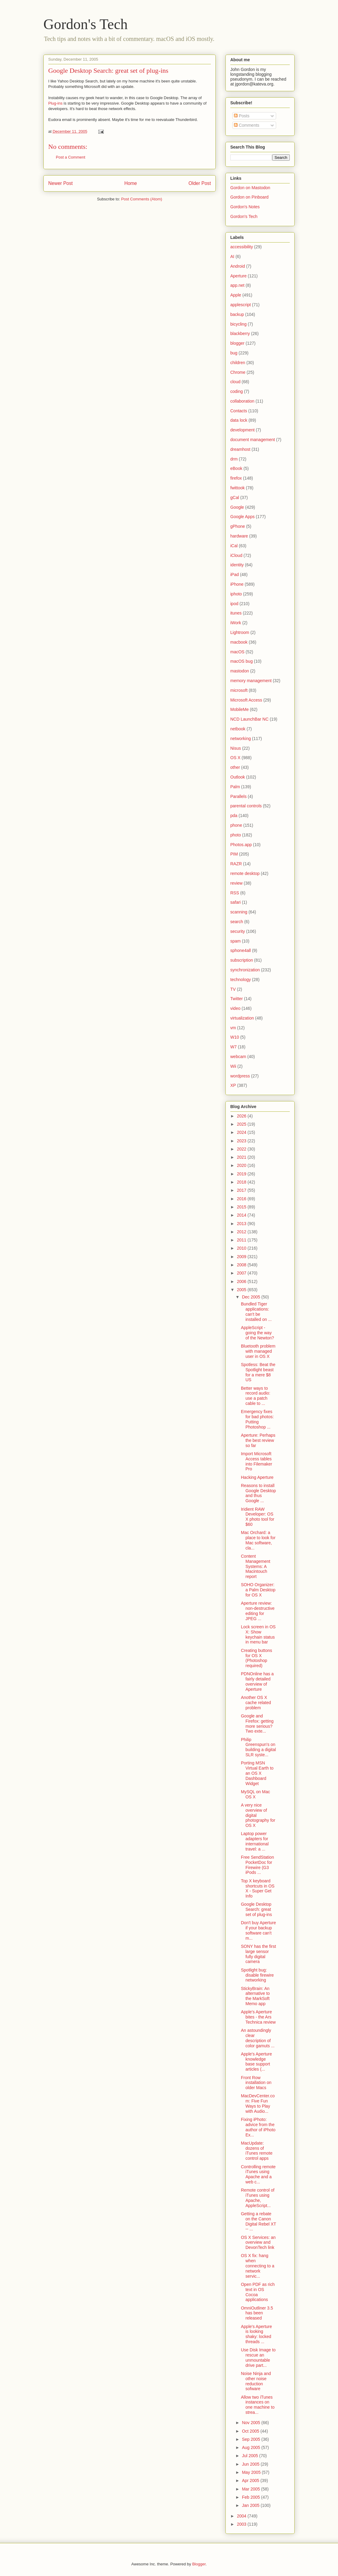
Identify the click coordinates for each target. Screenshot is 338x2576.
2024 (242, 1132)
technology (240, 979)
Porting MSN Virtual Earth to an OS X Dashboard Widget (257, 1773)
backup (237, 314)
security (237, 931)
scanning (238, 911)
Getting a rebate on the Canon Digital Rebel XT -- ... (258, 2221)
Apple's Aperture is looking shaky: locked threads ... (256, 2334)
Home (130, 183)
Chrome (237, 372)
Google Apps (242, 516)
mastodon (239, 670)
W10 (234, 1037)
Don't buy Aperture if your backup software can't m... (258, 1930)
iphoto (236, 593)
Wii (233, 1066)
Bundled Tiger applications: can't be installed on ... (256, 1311)
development (242, 429)
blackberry (240, 333)
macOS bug (241, 661)
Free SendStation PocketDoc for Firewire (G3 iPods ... (257, 1865)
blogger (237, 343)
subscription (241, 960)
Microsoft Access (246, 700)
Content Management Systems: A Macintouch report (255, 1566)
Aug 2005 (251, 2447)
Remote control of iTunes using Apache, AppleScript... (258, 2198)
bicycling (238, 324)
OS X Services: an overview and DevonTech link (258, 2242)
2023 (242, 1140)
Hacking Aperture (257, 1477)
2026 (242, 1116)
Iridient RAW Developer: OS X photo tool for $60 (257, 1517)
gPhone (237, 526)
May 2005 (252, 2472)
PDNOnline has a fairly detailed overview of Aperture (257, 1681)
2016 (242, 1198)
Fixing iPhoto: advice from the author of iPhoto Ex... (258, 2127)
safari (235, 902)
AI (232, 256)
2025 (242, 1124)
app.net (237, 285)
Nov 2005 (251, 2422)
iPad (234, 574)
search (236, 921)
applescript (240, 304)
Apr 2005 (251, 2480)
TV (233, 989)
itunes (236, 613)
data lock (238, 420)
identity (237, 564)
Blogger (198, 2564)
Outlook (237, 777)
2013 (242, 1223)
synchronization (245, 969)
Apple (235, 295)
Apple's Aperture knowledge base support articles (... (256, 2062)
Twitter (236, 998)
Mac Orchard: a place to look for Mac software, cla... (258, 1540)
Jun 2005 (251, 2464)
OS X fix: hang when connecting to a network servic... (257, 2265)
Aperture (238, 275)
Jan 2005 (251, 2505)
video (235, 1008)
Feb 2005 (251, 2497)
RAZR (236, 863)
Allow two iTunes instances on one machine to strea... (258, 2405)
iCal (234, 545)
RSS (234, 892)
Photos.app (241, 844)
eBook (236, 468)
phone (236, 825)
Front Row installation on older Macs (256, 2082)
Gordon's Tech (85, 24)
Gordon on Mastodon (250, 187)
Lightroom (239, 632)
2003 (242, 2524)
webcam (238, 1056)
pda (233, 815)
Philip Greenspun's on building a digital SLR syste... (258, 1747)
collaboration (242, 401)
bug (233, 352)
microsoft (239, 690)
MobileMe (239, 709)
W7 (233, 1046)
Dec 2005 (251, 1297)
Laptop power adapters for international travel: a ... (255, 1841)
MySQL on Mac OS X (255, 1794)
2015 (242, 1206)
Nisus (235, 748)
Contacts (238, 410)
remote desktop (245, 873)
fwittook (237, 487)
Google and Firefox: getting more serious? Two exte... (257, 1723)
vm (233, 1027)
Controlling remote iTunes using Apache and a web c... (258, 2174)
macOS (237, 651)
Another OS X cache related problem (256, 1702)
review (236, 883)
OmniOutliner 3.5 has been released (257, 2313)
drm (234, 459)
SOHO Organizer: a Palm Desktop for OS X (258, 1589)
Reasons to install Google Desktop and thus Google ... (258, 1493)
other (235, 767)
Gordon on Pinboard (249, 197)
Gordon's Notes (245, 206)
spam (235, 941)
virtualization (242, 1018)
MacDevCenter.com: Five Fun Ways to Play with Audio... (258, 2103)
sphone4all (240, 950)
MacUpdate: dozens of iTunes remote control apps (256, 2151)
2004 (242, 2516)
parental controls (246, 805)
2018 (242, 1182)
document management (252, 439)
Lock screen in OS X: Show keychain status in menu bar (258, 1634)
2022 (242, 1149)
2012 (242, 1231)
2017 (242, 1190)
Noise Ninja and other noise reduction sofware (256, 2381)
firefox (236, 478)
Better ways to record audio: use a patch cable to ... (255, 1396)
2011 (242, 1240)
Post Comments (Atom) (141, 199)
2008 (242, 1264)
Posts (241, 115)
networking (240, 738)
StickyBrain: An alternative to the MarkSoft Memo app (255, 1996)
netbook (237, 728)
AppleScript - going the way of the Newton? (257, 1332)
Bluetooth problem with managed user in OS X (258, 1351)
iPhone (237, 584)
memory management (251, 680)
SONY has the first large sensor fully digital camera (258, 1954)
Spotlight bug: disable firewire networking (257, 1975)
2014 (242, 1215)
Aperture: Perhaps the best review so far (258, 1440)
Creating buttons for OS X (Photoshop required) (256, 1658)
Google (237, 507)
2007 (242, 1273)
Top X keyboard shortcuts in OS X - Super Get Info (258, 1888)
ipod (234, 603)
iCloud (236, 555)
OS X (235, 757)
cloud (235, 381)
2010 (242, 1248)
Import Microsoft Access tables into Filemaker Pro (256, 1461)
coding (236, 391)
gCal (234, 497)
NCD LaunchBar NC (249, 719)
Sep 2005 (251, 2439)
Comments (246, 125)
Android (237, 266)
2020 (242, 1165)
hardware (239, 536)
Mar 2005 (251, 2489)
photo (235, 834)
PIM (234, 854)
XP (233, 1085)
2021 (242, 1157)
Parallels (238, 796)
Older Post (199, 183)
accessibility (241, 246)
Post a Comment (70, 157)
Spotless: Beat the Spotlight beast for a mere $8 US (258, 1372)
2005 (242, 1289)
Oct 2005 (251, 2431)
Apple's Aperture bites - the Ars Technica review (258, 2017)
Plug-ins (55, 103)
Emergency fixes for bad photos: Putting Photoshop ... (257, 1419)
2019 (242, 1173)
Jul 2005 (250, 2455)
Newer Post (60, 183)
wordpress (240, 1076)
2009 (242, 1256)
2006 (242, 1281)
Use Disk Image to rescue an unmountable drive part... (258, 2357)
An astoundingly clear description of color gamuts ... (258, 2038)
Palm (235, 786)
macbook (239, 642)
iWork (235, 622)
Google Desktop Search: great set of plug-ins (108, 70)
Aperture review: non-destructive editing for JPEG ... (258, 1611)
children (237, 362)
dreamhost (240, 449)
